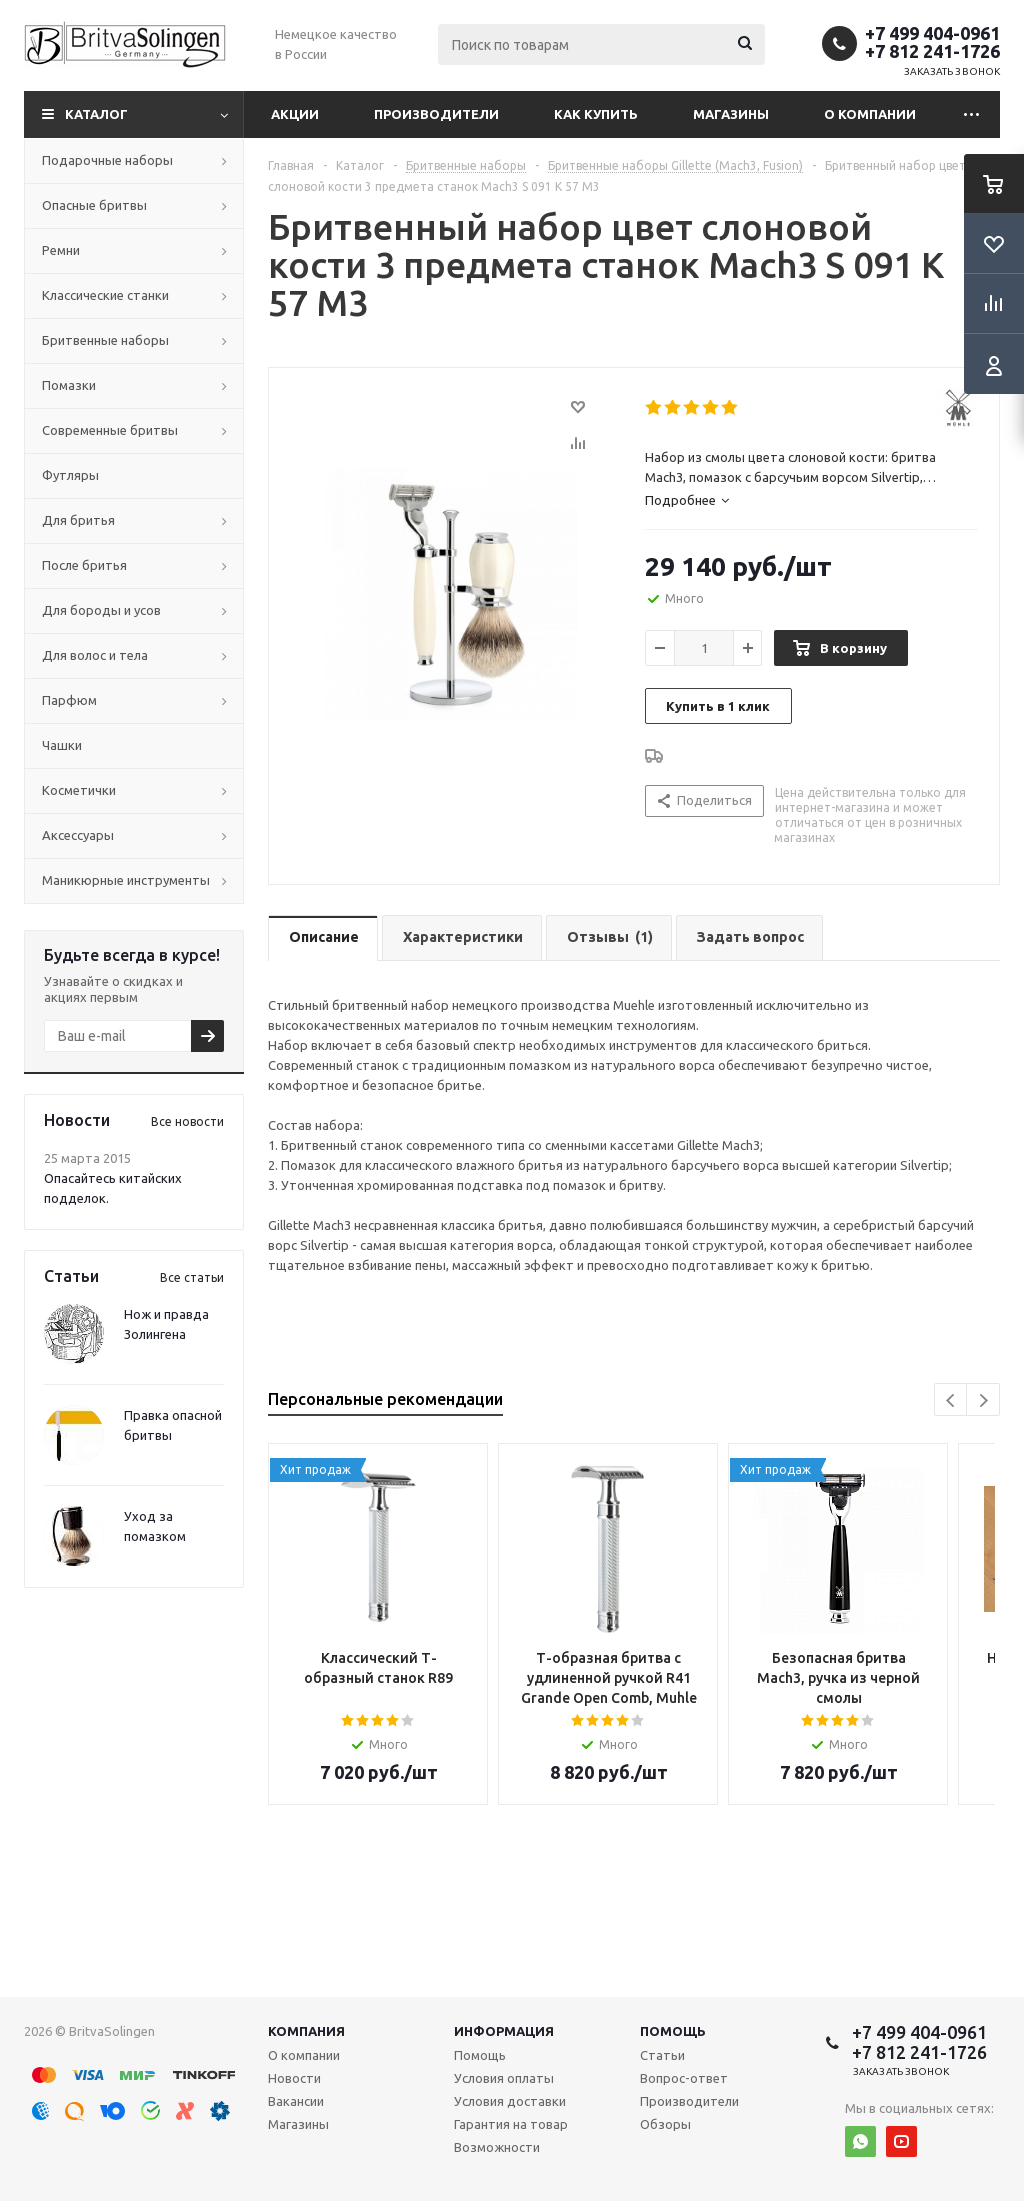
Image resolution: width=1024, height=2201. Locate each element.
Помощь (673, 2031)
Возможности (497, 2147)
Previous (951, 1400)
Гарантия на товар (511, 2124)
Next (983, 1400)
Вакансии (296, 2101)
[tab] (811, 500)
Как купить (596, 114)
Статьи (662, 2055)
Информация (504, 2031)
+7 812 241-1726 (932, 51)
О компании (870, 114)
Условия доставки (510, 2101)
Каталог (96, 114)
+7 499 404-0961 (932, 33)
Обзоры (665, 2124)
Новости (294, 2078)
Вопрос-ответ (684, 2078)
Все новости (187, 1121)
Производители (436, 114)
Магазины (731, 114)
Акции (295, 114)
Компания (306, 2031)
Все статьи (192, 1277)
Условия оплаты (504, 2078)
